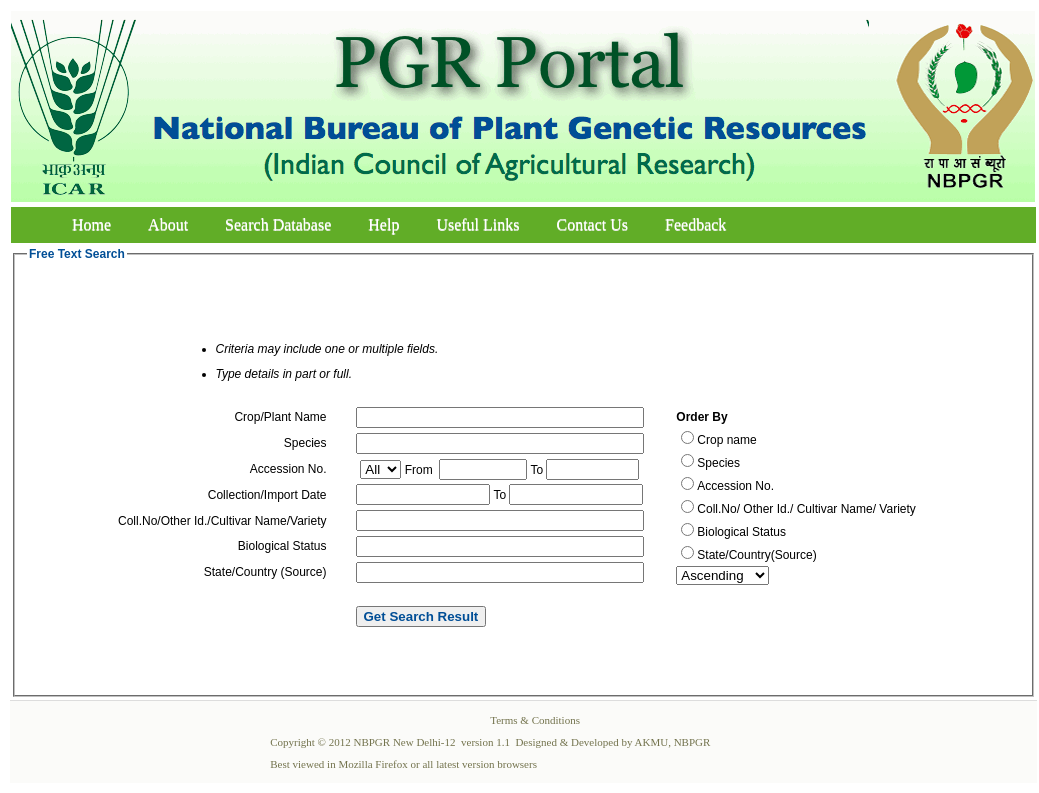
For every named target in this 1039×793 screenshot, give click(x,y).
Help (383, 224)
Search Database (278, 224)
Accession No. (735, 486)
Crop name (726, 440)
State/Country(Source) (756, 555)
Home (91, 224)
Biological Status (741, 532)
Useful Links (477, 224)
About (168, 224)
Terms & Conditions (535, 720)
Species (718, 463)
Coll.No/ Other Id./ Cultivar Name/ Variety (806, 509)
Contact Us (593, 224)
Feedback (695, 224)
